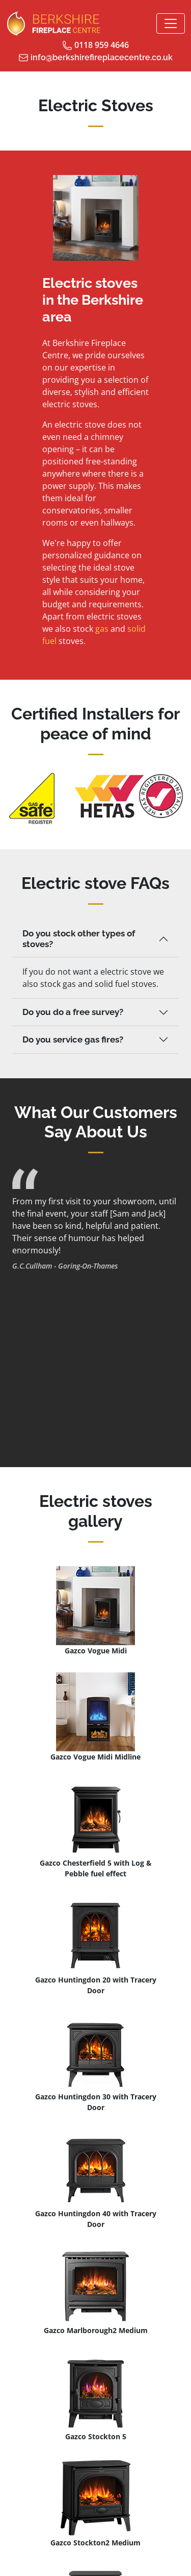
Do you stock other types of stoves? (78, 938)
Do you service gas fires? (72, 1039)
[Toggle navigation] (170, 23)
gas (101, 628)
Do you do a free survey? (72, 1012)
